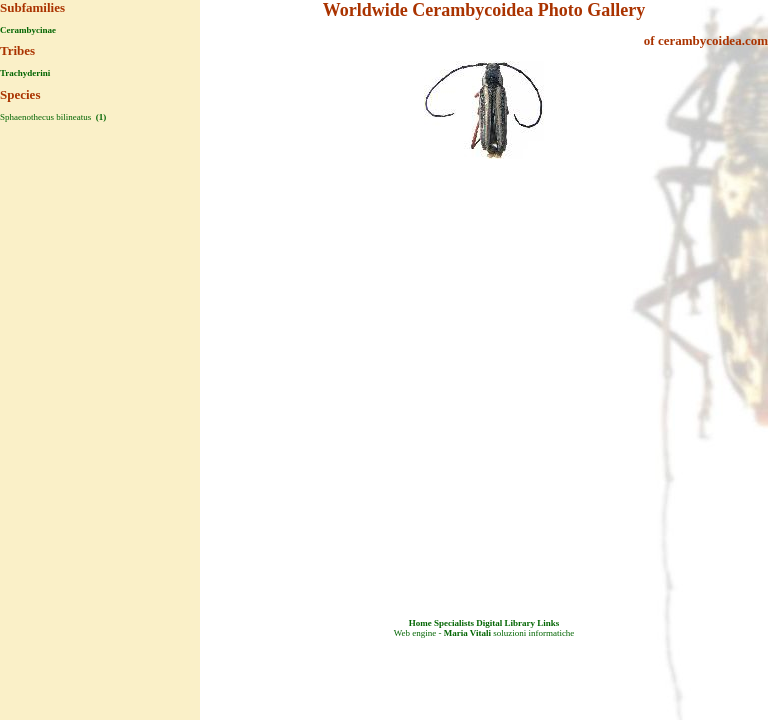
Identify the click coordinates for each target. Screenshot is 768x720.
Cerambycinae (28, 30)
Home (420, 623)
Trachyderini (25, 73)
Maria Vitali (467, 633)
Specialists (454, 623)
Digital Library (505, 623)
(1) (99, 117)
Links (548, 623)
